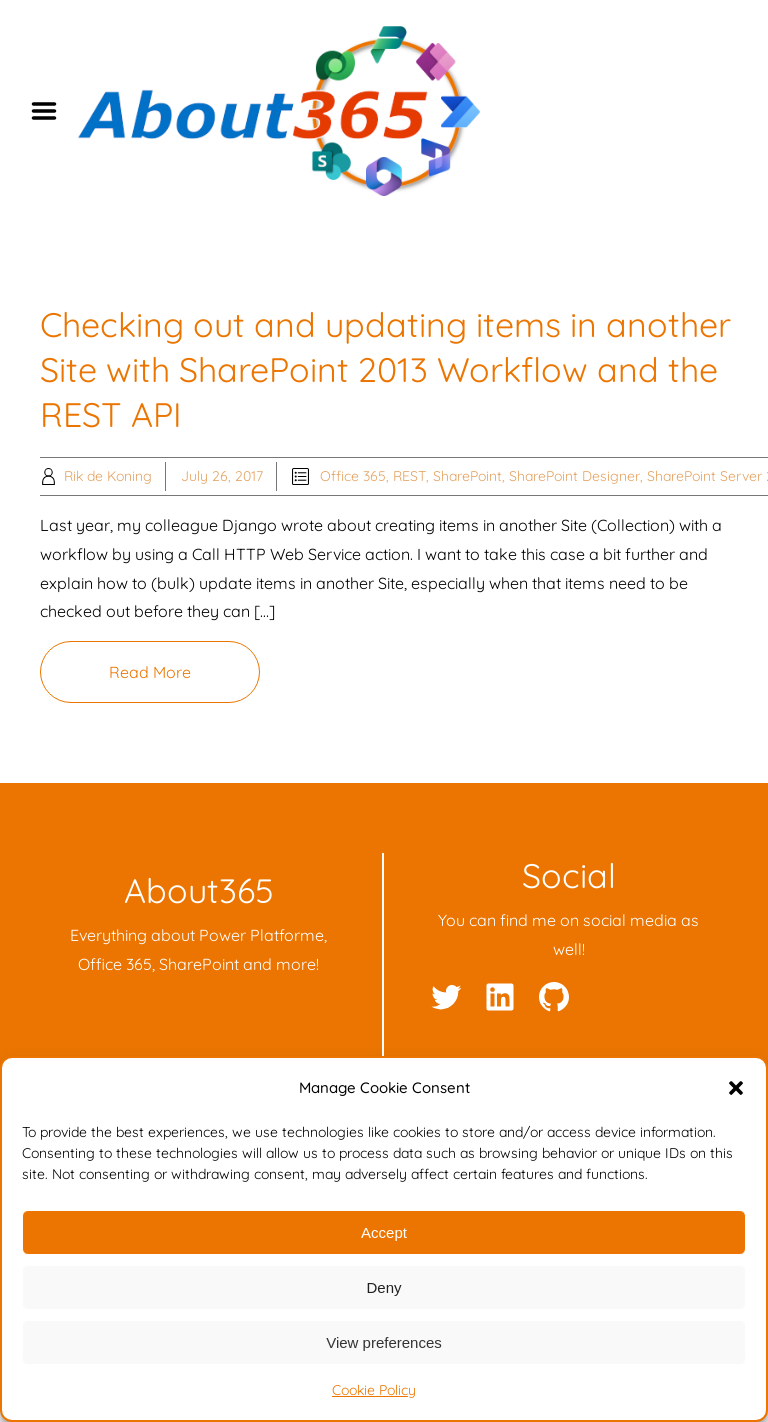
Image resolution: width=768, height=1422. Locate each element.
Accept (384, 1232)
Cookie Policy (374, 1390)
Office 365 (353, 476)
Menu (51, 111)
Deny (383, 1287)
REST (409, 476)
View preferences (384, 1342)
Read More (150, 672)
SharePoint (467, 476)
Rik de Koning (108, 476)
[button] (736, 1088)
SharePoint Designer (574, 476)
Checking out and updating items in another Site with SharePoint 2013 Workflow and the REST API (385, 369)
